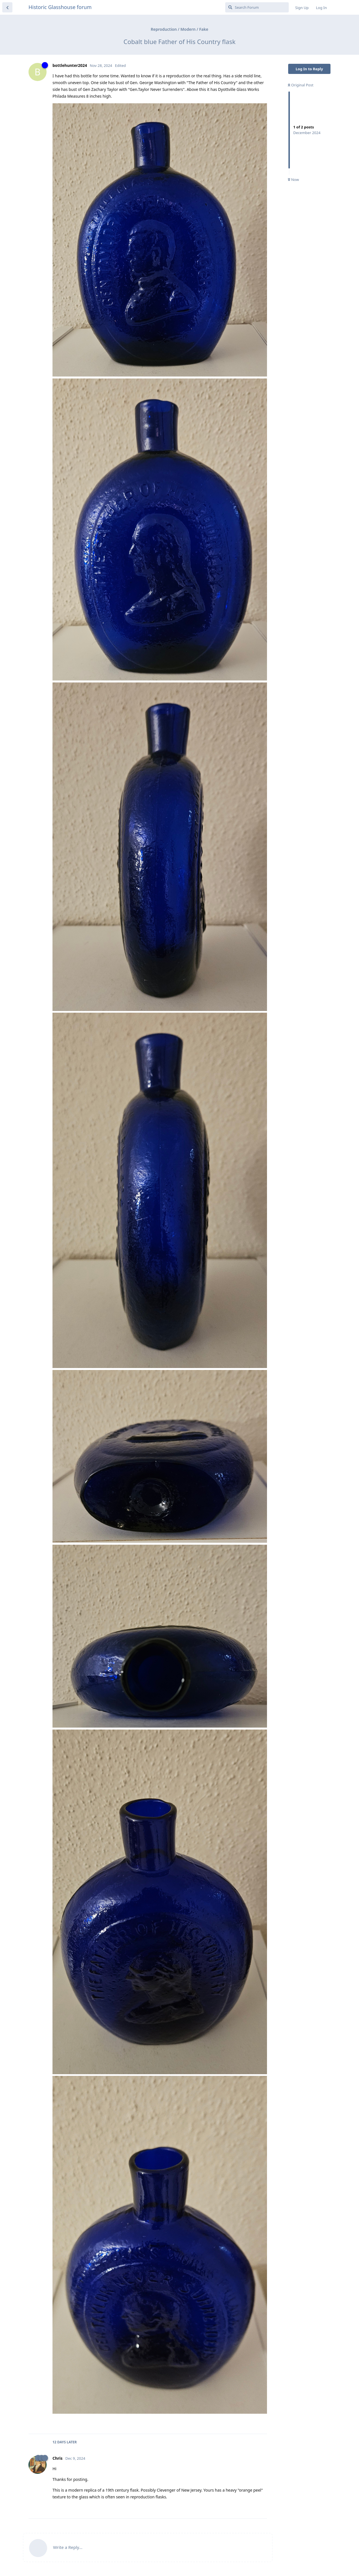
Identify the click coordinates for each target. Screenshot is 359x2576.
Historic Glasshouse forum (60, 7)
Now (293, 179)
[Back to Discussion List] (7, 7)
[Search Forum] (257, 7)
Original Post (300, 84)
